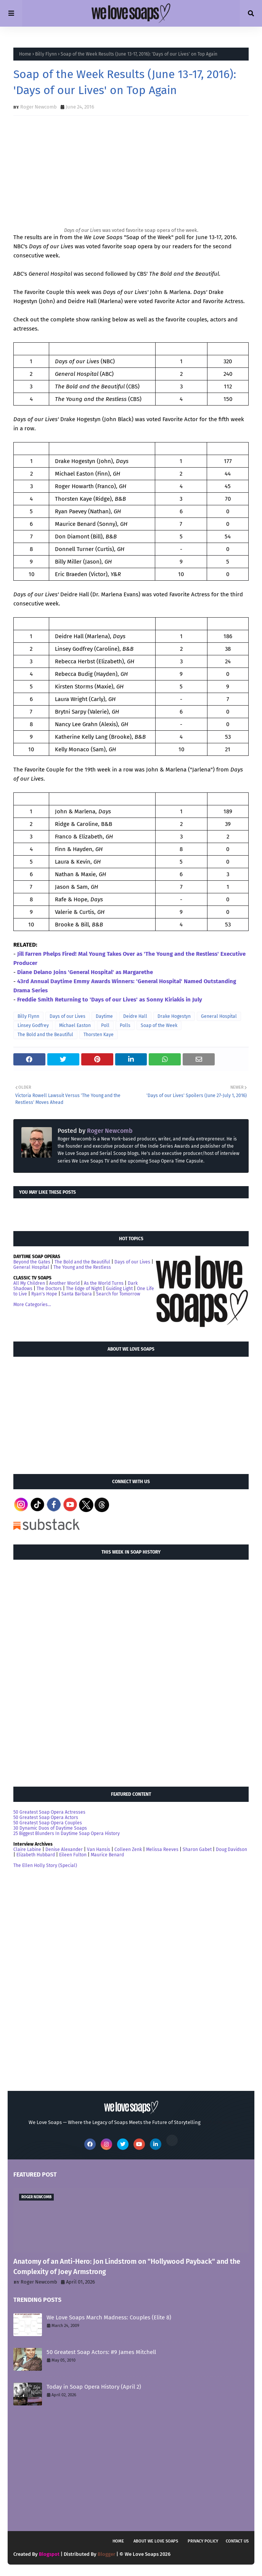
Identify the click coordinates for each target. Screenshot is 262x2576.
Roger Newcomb (38, 107)
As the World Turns (104, 1283)
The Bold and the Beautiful (45, 1034)
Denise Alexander (64, 1849)
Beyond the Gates (31, 1262)
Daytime (104, 1016)
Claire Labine (27, 1849)
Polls (125, 1025)
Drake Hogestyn (174, 1016)
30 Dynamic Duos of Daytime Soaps (50, 1828)
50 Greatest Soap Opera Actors (45, 1817)
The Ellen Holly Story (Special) (45, 1865)
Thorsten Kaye (99, 1034)
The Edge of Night (84, 1288)
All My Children (29, 1283)
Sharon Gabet (197, 1849)
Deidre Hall (135, 1016)
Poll (105, 1025)
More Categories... (32, 1304)
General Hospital (219, 1016)
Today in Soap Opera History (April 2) (94, 2386)
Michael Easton (75, 1025)
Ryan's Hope (44, 1294)
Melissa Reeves (162, 1849)
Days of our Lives (67, 1016)
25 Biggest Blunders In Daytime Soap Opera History (66, 1833)
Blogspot (49, 2554)
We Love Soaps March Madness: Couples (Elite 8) (109, 2317)
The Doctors (49, 1288)
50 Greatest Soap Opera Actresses (49, 1812)
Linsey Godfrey (33, 1025)
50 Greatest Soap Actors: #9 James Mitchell (101, 2352)
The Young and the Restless (82, 1267)
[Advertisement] (70, 1412)
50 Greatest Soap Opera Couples (47, 1822)
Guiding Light (119, 1288)
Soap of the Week (159, 1025)
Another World (64, 1283)
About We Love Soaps (155, 2541)
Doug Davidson (231, 1849)
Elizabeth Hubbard (35, 1854)
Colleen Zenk (128, 1849)
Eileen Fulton (73, 1854)
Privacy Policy (203, 2541)
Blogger (106, 2554)
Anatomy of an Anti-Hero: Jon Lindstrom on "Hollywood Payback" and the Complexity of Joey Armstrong (126, 2266)
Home (25, 54)
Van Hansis (98, 1849)
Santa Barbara (76, 1294)
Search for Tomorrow (118, 1294)
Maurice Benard (107, 1854)
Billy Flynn (46, 54)
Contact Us (237, 2541)
